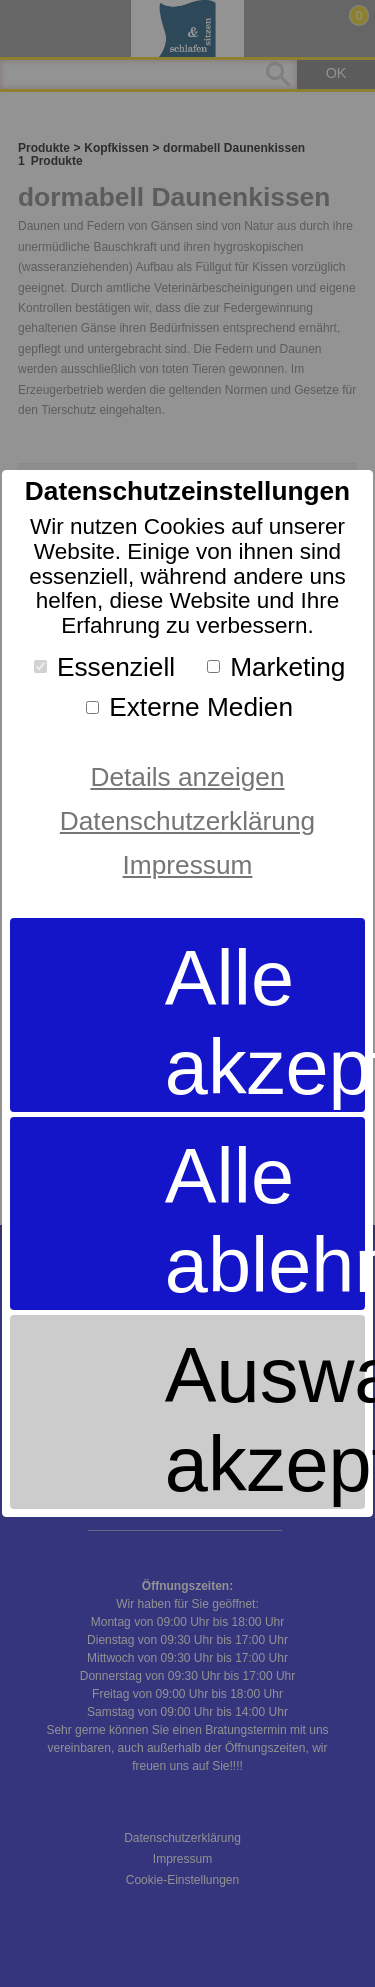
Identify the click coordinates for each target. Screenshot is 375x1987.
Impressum (188, 865)
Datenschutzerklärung (187, 821)
